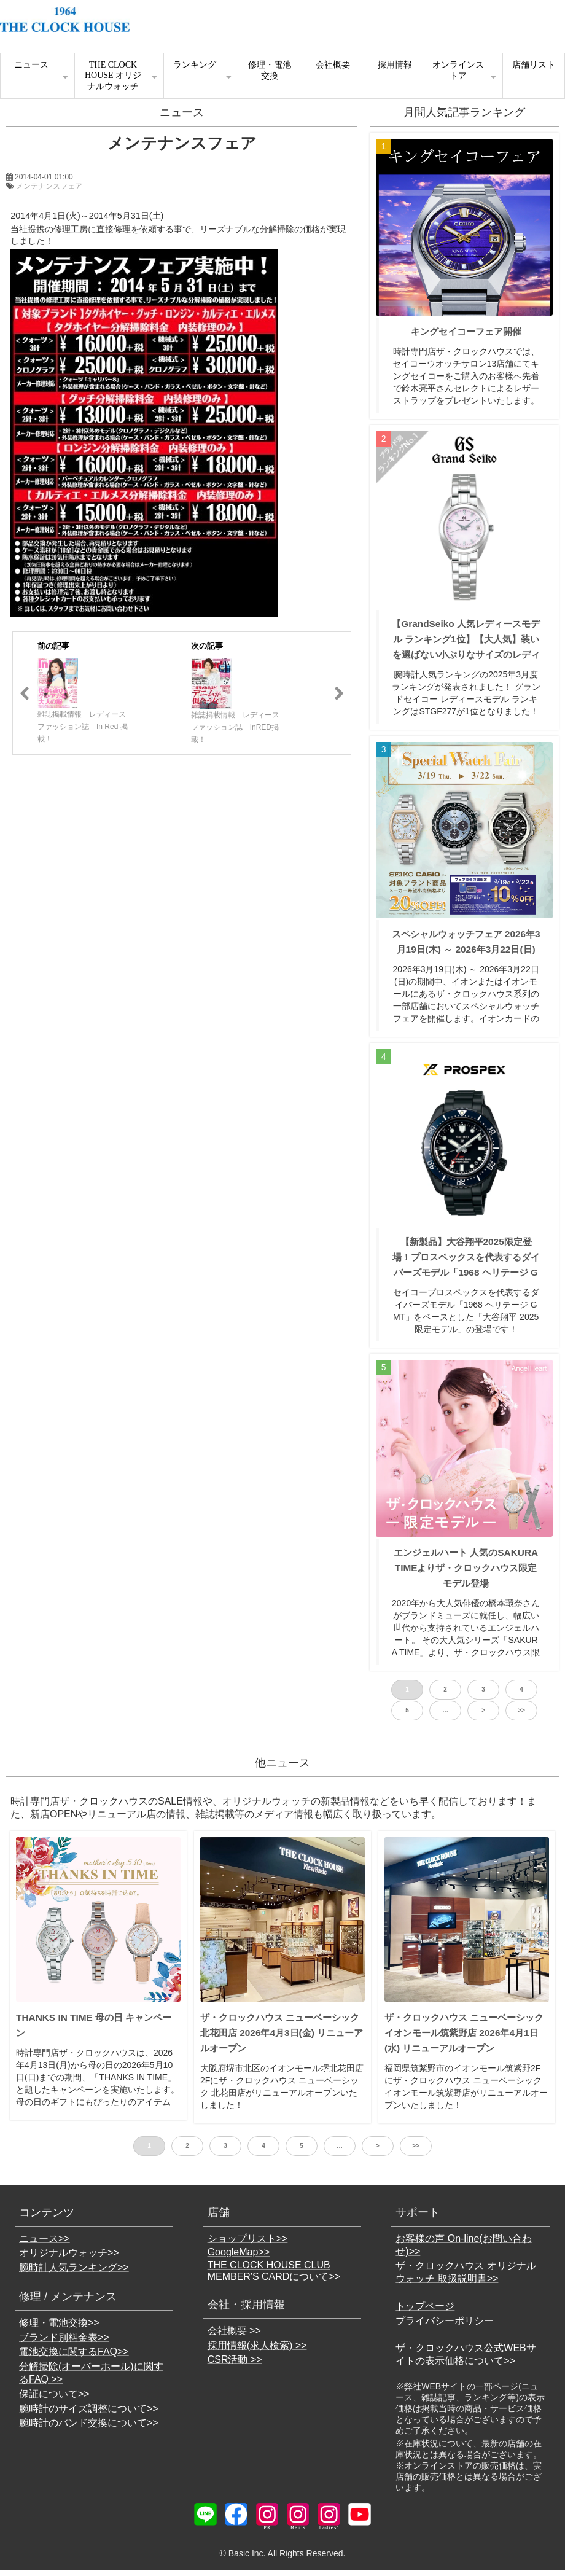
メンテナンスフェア (49, 186)
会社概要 (333, 64)
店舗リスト (533, 64)
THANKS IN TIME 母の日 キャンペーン (93, 2025)
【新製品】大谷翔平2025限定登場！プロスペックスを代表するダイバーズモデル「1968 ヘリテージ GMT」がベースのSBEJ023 (466, 1264)
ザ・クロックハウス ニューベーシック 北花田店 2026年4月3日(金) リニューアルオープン (281, 2032)
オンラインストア (458, 70)
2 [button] (445, 1689)
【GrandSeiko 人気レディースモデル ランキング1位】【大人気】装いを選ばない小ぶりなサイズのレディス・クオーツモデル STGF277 (466, 647)
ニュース (31, 64)
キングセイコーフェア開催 (466, 331)
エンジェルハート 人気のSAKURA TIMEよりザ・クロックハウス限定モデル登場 (466, 1567)
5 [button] (407, 1710)
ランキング (194, 64)
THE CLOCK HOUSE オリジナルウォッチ (113, 75)
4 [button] (521, 1689)
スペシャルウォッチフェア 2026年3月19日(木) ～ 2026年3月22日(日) (466, 941)
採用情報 (395, 64)
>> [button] (521, 1710)
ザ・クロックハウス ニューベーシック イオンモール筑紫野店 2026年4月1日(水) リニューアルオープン (464, 2032)
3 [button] (483, 1689)
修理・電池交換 (269, 70)
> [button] (483, 1710)
